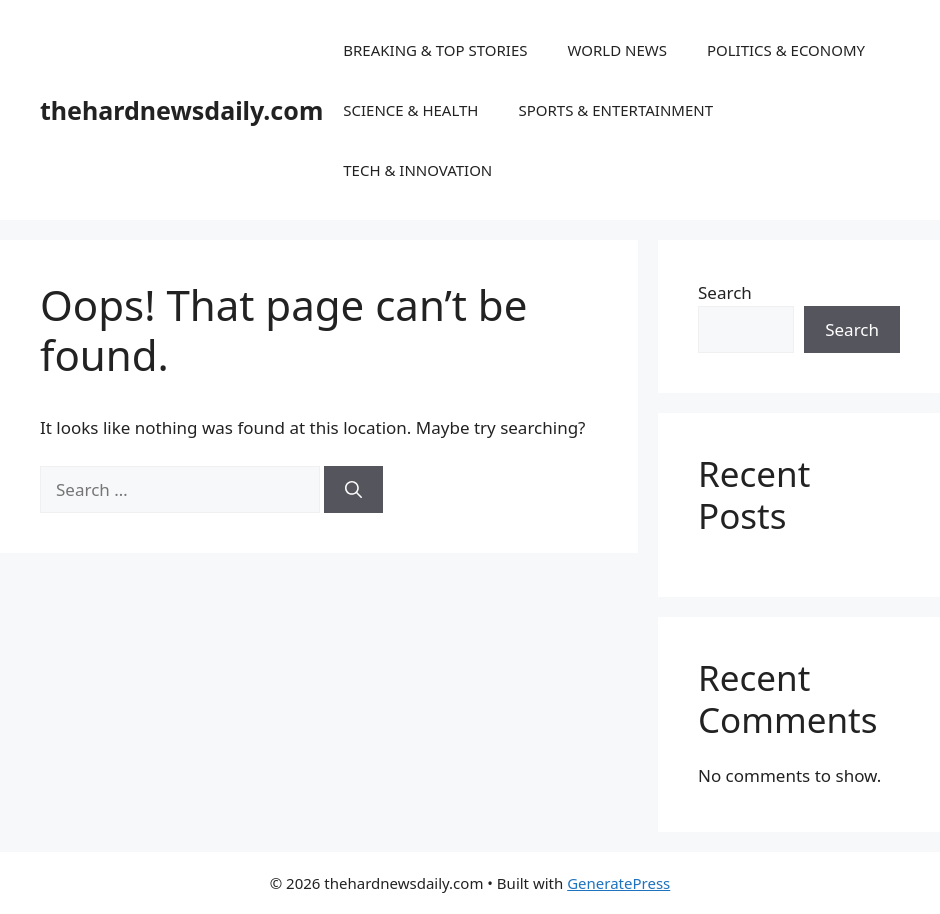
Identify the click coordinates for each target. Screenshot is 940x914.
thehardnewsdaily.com (181, 110)
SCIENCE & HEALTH (410, 110)
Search (725, 292)
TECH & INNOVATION (417, 170)
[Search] (353, 490)
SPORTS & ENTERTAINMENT (615, 110)
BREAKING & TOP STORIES (435, 50)
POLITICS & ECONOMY (786, 50)
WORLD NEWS (616, 50)
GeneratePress (618, 883)
